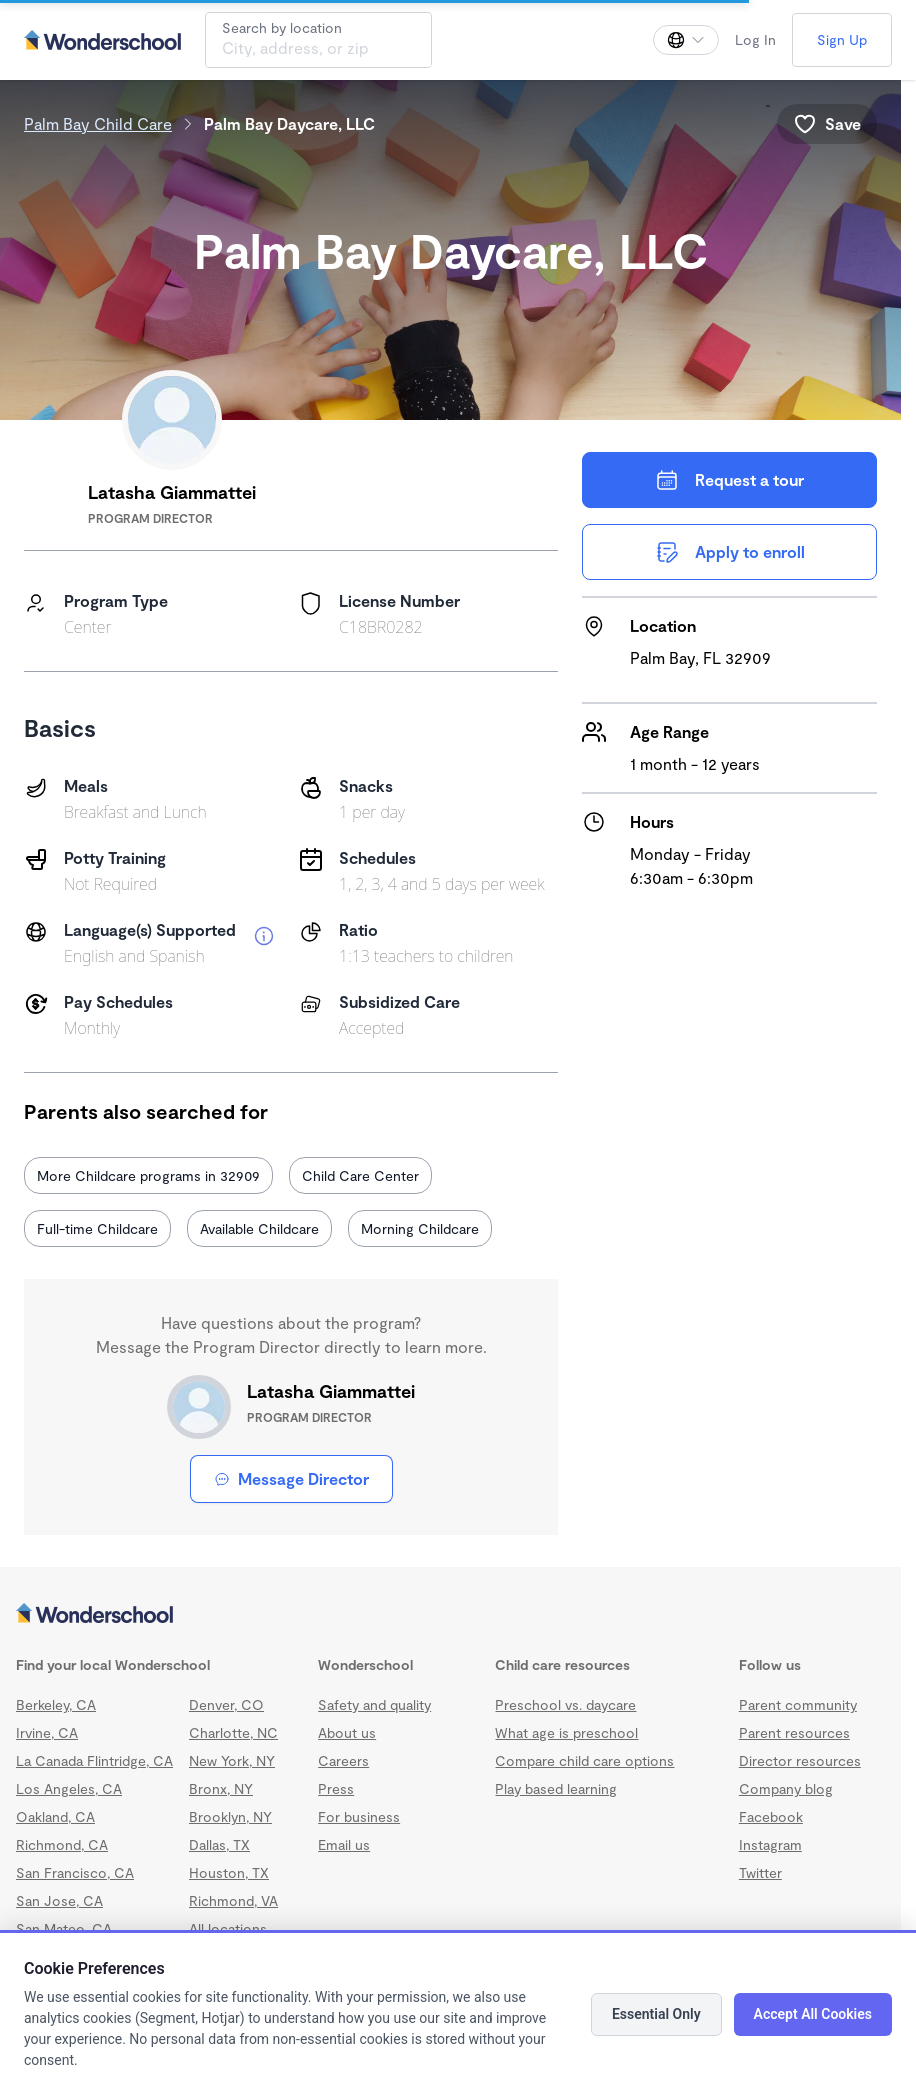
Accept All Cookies (813, 2014)
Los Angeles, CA (69, 1788)
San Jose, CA (59, 1900)
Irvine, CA (47, 1732)
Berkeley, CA (56, 1704)
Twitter (760, 1872)
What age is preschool (566, 1732)
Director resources (800, 1760)
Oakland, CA (55, 1816)
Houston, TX (229, 1872)
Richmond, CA (62, 1844)
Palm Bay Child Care (98, 123)
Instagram (770, 1844)
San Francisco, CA (75, 1872)
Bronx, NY (221, 1788)
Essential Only (656, 2014)
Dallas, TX (219, 1844)
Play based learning (556, 1788)
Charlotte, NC (233, 1732)
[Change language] (686, 40)
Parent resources (794, 1732)
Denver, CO (226, 1704)
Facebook (771, 1816)
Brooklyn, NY (230, 1816)
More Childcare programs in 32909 (148, 1175)
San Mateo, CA (64, 1928)
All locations (228, 1928)
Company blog (786, 1788)
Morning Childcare (420, 1228)
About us (347, 1732)
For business (359, 1816)
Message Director (291, 1478)
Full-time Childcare (97, 1228)
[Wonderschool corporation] (450, 1615)
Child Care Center (360, 1175)
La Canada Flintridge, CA (94, 1760)
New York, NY (232, 1760)
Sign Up (842, 39)
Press (336, 1788)
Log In (755, 39)
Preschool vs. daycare (565, 1704)
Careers (343, 1760)
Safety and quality (374, 1704)
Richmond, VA (233, 1900)
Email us (344, 1844)
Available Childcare (259, 1228)
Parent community (798, 1704)
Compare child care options (584, 1760)
